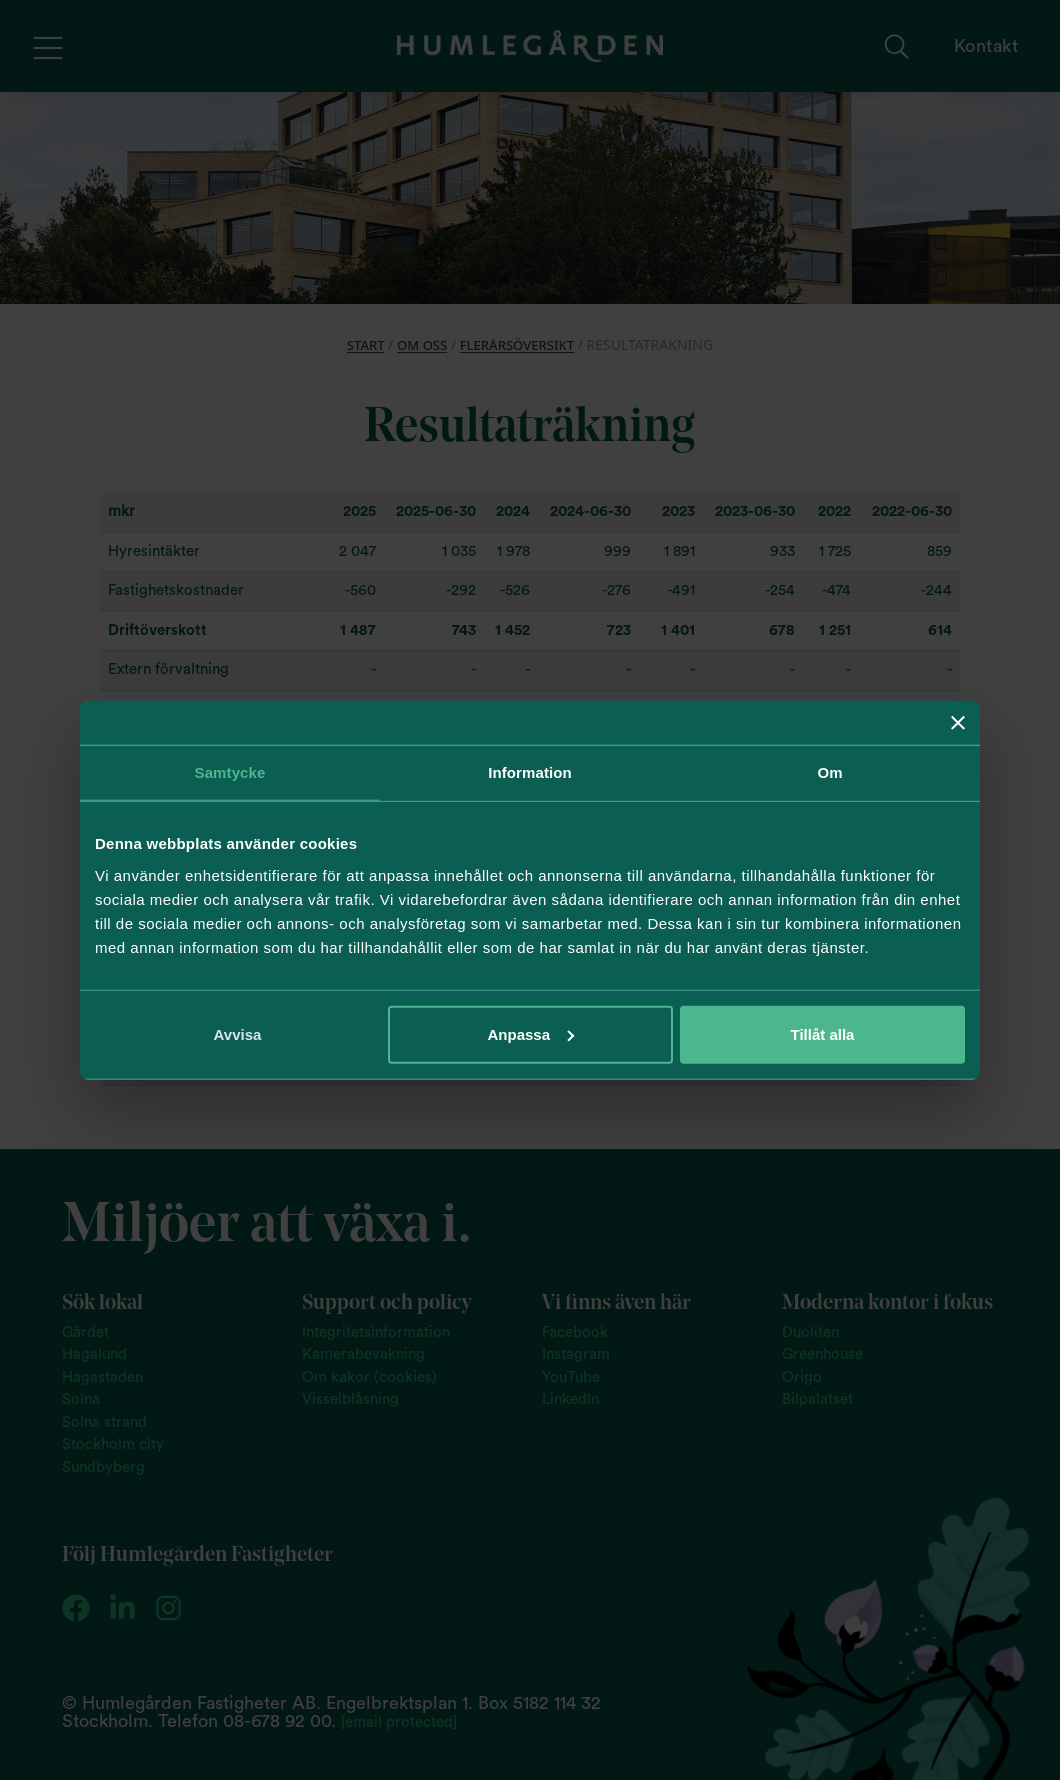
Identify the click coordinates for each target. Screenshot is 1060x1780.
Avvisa (238, 1033)
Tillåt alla (823, 1033)
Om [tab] (829, 772)
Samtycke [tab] (230, 772)
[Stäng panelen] (958, 723)
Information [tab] (530, 772)
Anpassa (530, 1033)
